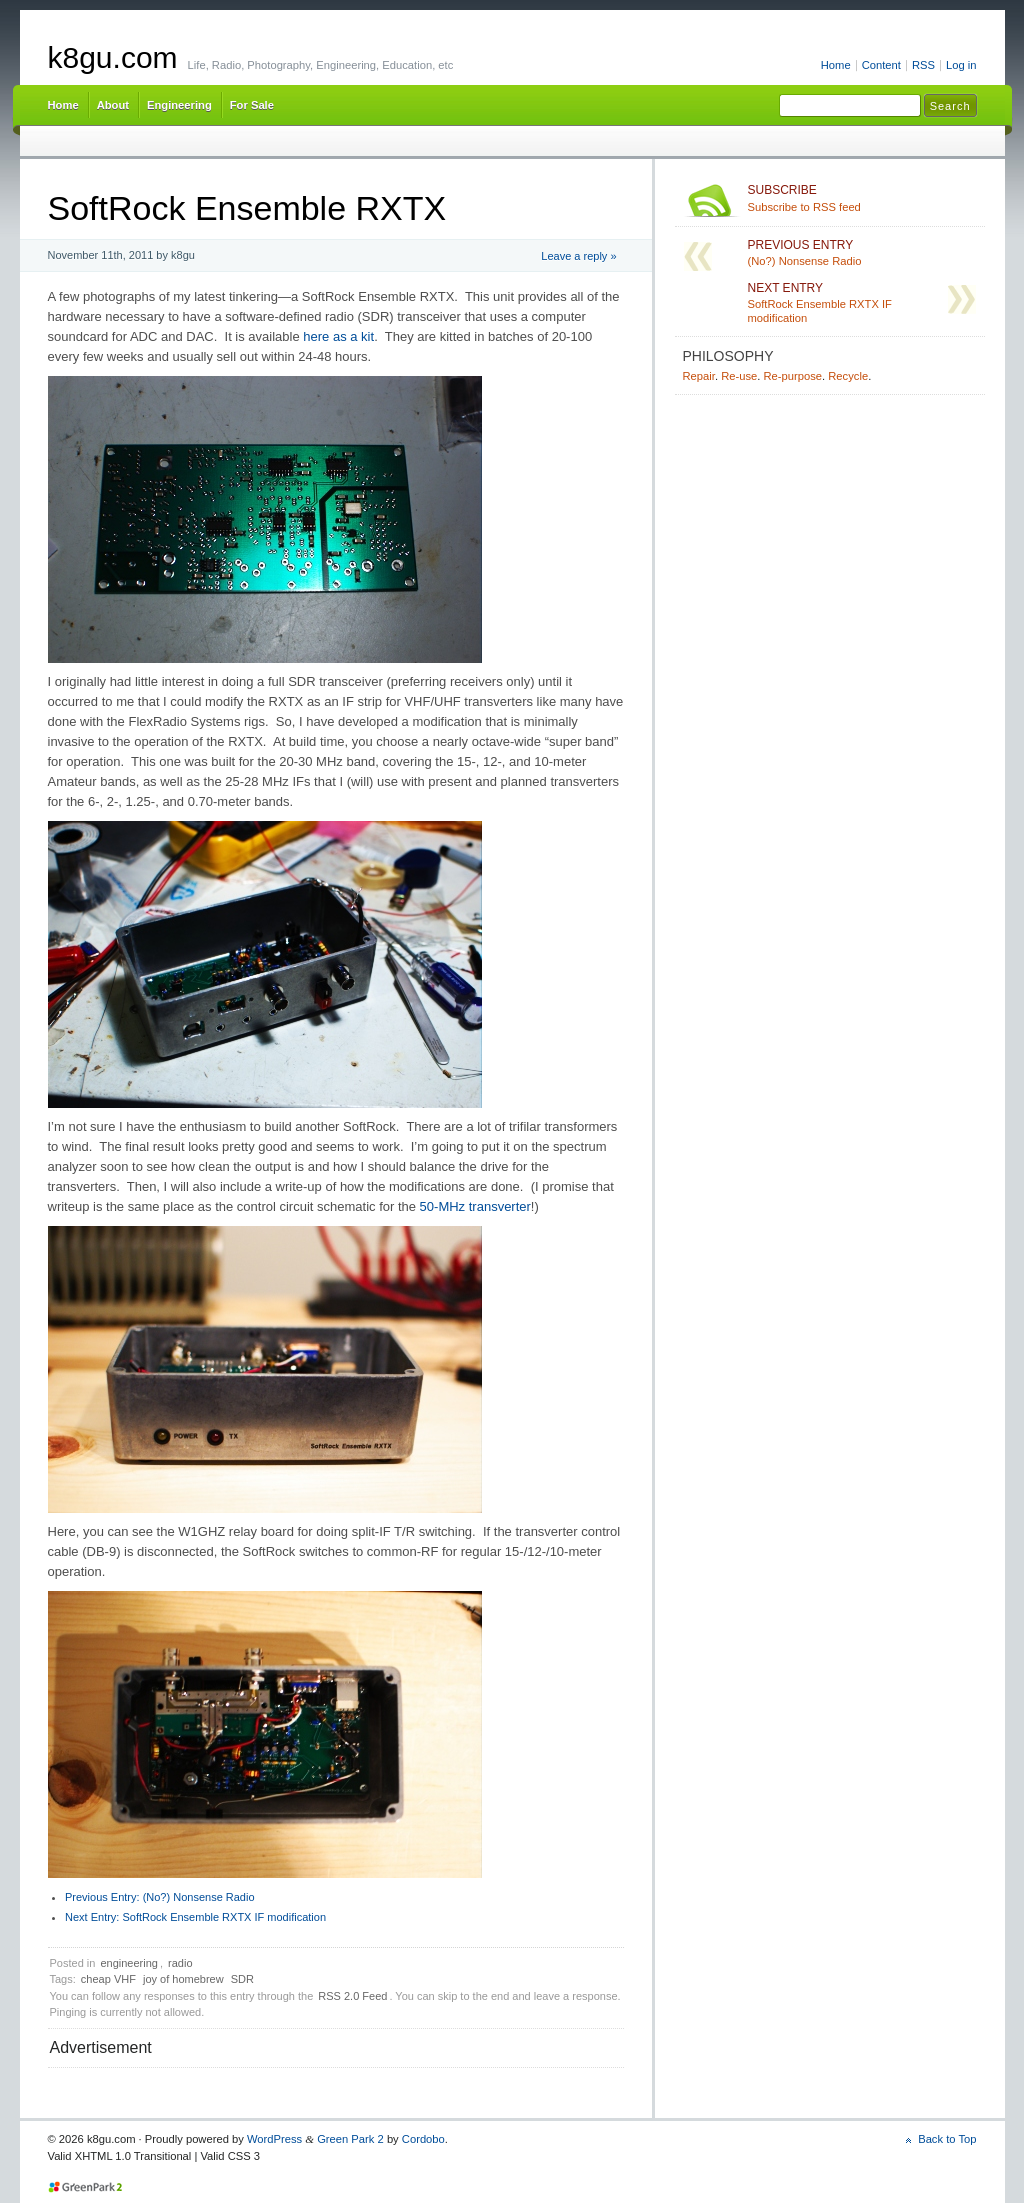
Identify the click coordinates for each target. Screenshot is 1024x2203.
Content (881, 65)
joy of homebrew (183, 1979)
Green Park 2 (350, 2139)
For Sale (252, 105)
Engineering (179, 105)
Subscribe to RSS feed (862, 198)
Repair (699, 376)
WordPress (274, 2139)
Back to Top (947, 2139)
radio (180, 1963)
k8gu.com (113, 57)
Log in (961, 65)
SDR (242, 1979)
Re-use (739, 376)
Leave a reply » (578, 256)
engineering (129, 1963)
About (113, 105)
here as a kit (338, 336)
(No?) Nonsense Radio (160, 1897)
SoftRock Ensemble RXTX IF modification (195, 1917)
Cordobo (423, 2139)
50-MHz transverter (475, 1206)
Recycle (848, 376)
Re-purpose (792, 376)
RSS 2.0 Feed (352, 1996)
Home (836, 65)
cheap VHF (108, 1979)
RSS (923, 65)
